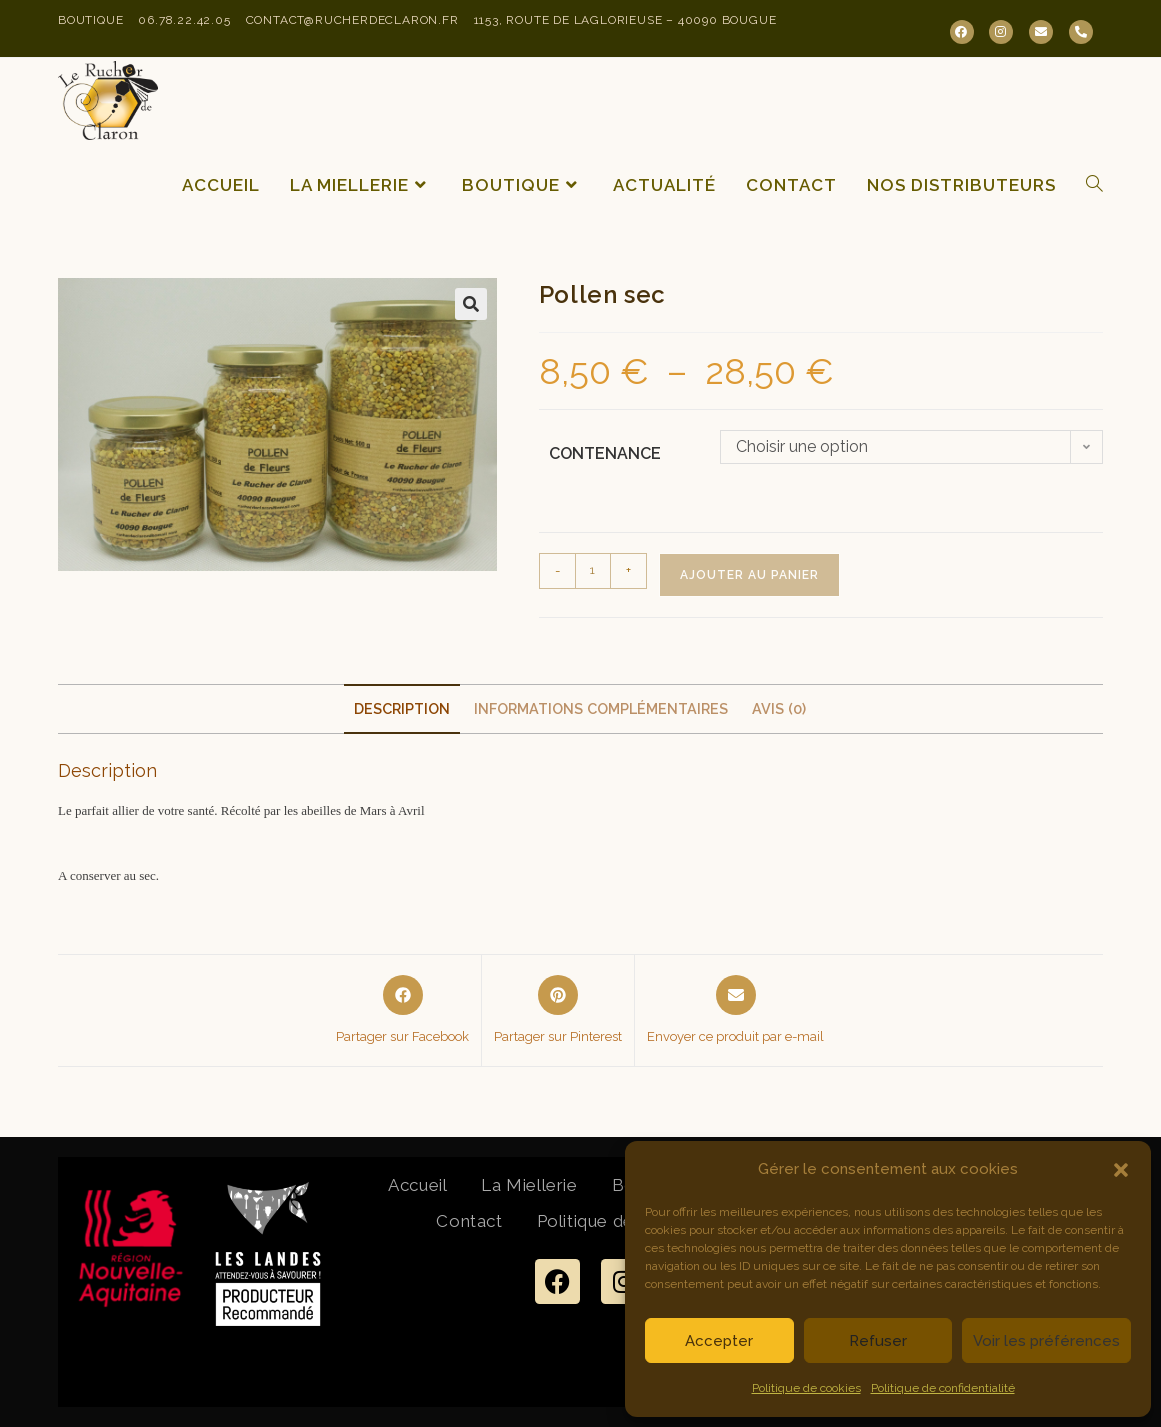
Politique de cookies (806, 1388)
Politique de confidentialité (943, 1388)
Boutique (90, 20)
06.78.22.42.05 (184, 20)
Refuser (878, 1341)
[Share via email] (735, 1011)
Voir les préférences (1046, 1341)
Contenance (605, 453)
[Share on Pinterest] (558, 1011)
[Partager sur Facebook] (402, 1011)
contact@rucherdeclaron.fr (352, 20)
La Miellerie (529, 1185)
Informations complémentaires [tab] (601, 708)
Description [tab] (402, 708)
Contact (469, 1221)
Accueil (417, 1185)
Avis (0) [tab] (779, 708)
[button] (1121, 1170)
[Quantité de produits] (593, 571)
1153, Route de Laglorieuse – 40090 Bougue (625, 20)
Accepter (719, 1341)
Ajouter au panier (749, 575)
